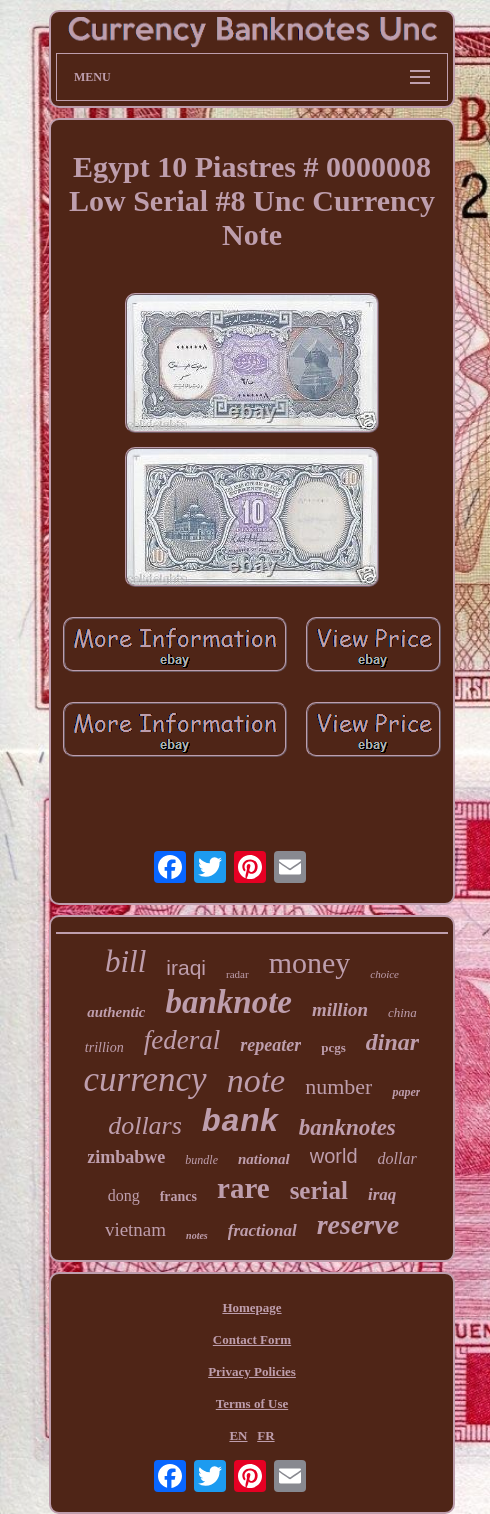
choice (384, 974)
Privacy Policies (252, 1371)
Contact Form (252, 1339)
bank (240, 1122)
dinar (392, 1042)
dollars (145, 1125)
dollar (397, 1158)
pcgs (333, 1047)
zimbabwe (126, 1157)
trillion (104, 1047)
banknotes (347, 1127)
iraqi (186, 967)
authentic (116, 1012)
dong (124, 1195)
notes (197, 1235)
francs (178, 1196)
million (340, 1009)
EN (238, 1435)
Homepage (251, 1307)
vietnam (135, 1229)
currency (145, 1079)
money (310, 962)
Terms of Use (252, 1403)
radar (237, 974)
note (256, 1080)
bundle (201, 1160)
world (334, 1156)
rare (243, 1188)
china (402, 1012)
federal (182, 1040)
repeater (270, 1045)
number (338, 1086)
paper (406, 1092)
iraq (382, 1194)
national (264, 1159)
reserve (358, 1224)
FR (265, 1435)
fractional (262, 1230)
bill (125, 961)
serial (319, 1190)
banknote (228, 1002)
